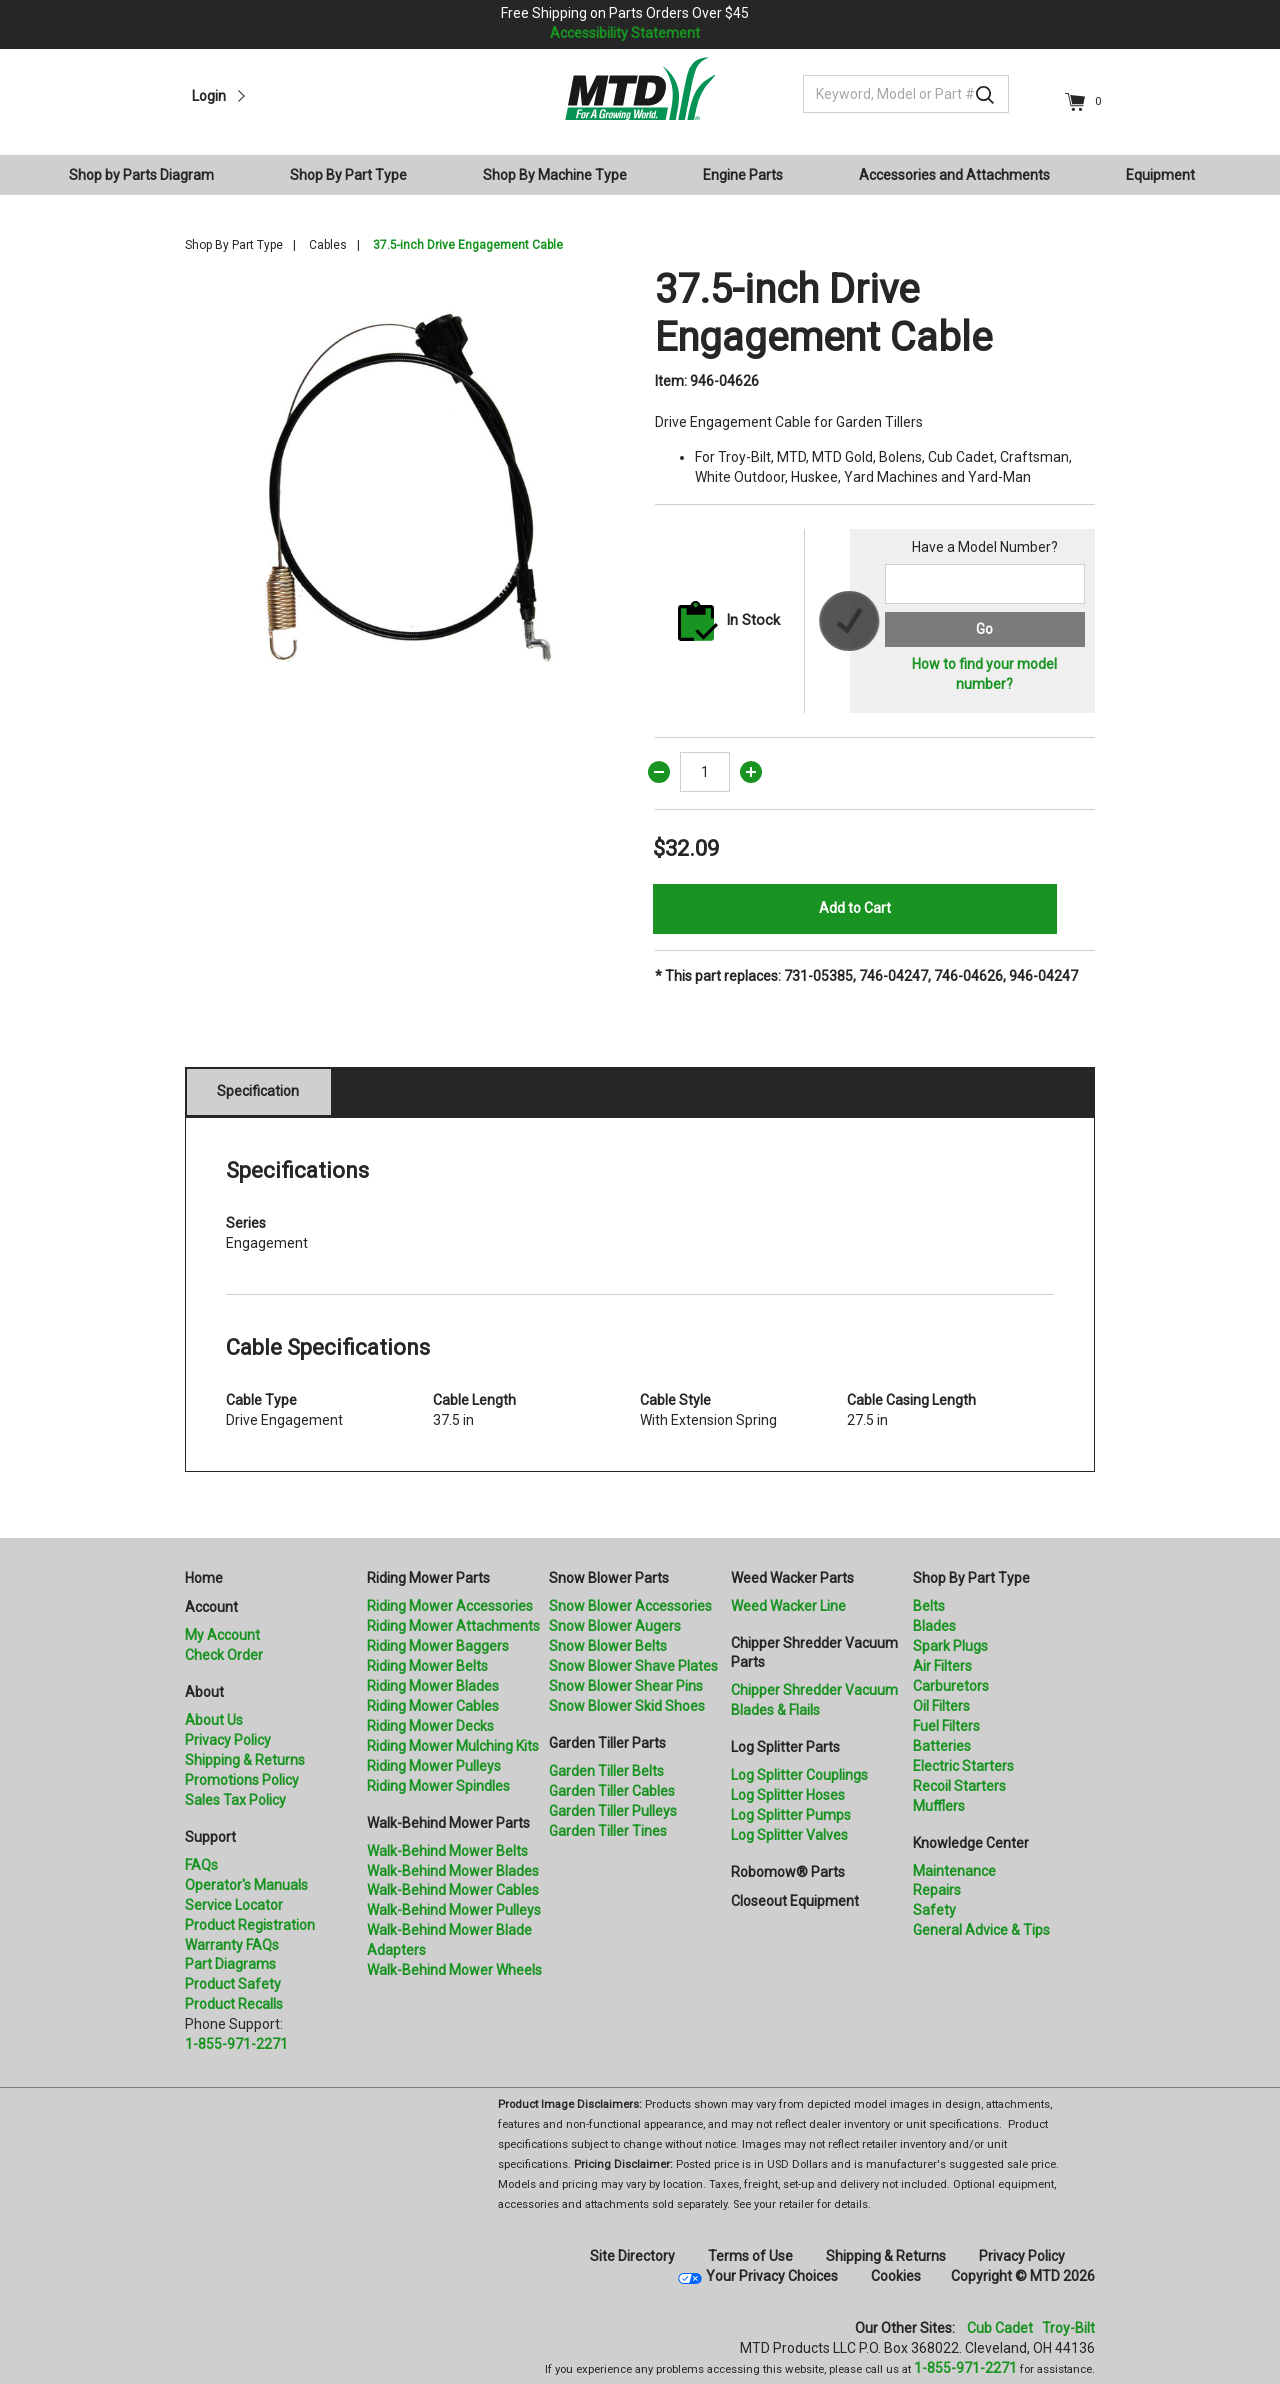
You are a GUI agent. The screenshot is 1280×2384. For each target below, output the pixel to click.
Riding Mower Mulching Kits (453, 1746)
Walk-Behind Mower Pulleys (454, 1910)
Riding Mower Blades (433, 1686)
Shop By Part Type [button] (348, 175)
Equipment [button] (1160, 175)
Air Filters (942, 1666)
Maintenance (954, 1871)
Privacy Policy (228, 1740)
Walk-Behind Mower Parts (448, 1823)
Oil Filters (941, 1706)
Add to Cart (855, 908)
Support (210, 1837)
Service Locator (234, 1905)
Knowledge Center (971, 1843)
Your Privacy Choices (772, 2276)
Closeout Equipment (795, 1901)
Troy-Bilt (1068, 2328)
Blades (934, 1626)
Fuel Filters (946, 1726)
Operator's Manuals (246, 1885)
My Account (222, 1635)
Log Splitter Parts (785, 1747)
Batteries (942, 1746)
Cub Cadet (1000, 2328)
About (204, 1692)
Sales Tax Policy (235, 1800)
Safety (934, 1910)
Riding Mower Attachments (453, 1626)
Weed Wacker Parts (792, 1578)
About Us (214, 1720)
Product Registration (250, 1925)
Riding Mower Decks (430, 1726)
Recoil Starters (959, 1786)
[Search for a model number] (985, 584)
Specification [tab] (258, 1091)
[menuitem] (149, 175)
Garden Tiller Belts (606, 1771)
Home (204, 1578)
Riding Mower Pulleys (434, 1766)
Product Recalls (234, 2004)
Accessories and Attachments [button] (954, 175)
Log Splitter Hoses (788, 1795)
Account (211, 1607)
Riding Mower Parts (428, 1578)
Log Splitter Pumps (791, 1815)
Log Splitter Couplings (799, 1775)
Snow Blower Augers (615, 1626)
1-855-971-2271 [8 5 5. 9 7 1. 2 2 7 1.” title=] (236, 2044)
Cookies (896, 2276)
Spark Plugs (950, 1646)
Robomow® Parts (788, 1872)
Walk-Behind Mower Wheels (454, 1970)
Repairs (937, 1890)
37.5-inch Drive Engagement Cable (468, 245)
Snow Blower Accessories (630, 1606)
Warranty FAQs (232, 1945)
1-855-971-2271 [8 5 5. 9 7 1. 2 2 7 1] (965, 2368)
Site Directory (632, 2256)
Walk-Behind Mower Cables (453, 1890)
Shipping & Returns (245, 1760)
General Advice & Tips (981, 1930)
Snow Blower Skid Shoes (627, 1706)
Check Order (224, 1655)
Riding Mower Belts (427, 1666)
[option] (405, 486)
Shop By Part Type (234, 245)
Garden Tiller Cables (612, 1791)
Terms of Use (750, 2256)
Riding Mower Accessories (450, 1606)
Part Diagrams (230, 1964)
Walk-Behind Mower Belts (447, 1851)
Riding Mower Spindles (438, 1786)
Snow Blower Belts (608, 1646)
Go (984, 629)
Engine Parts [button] (743, 175)
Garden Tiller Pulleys (613, 1811)
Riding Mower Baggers (438, 1646)
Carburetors (951, 1686)
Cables (328, 245)
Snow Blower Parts (609, 1578)
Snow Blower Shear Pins (626, 1686)
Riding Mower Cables (433, 1706)
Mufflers (939, 1806)
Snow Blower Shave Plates (633, 1666)
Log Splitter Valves (789, 1835)
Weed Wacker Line (788, 1606)
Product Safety (233, 1984)
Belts (929, 1606)
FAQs (201, 1865)
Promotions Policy (242, 1780)
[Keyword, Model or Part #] (906, 94)
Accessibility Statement (625, 33)
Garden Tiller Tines (608, 1831)
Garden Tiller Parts (607, 1743)
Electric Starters (963, 1766)
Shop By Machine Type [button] (555, 175)
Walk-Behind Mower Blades (453, 1871)
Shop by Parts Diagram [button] (141, 175)
